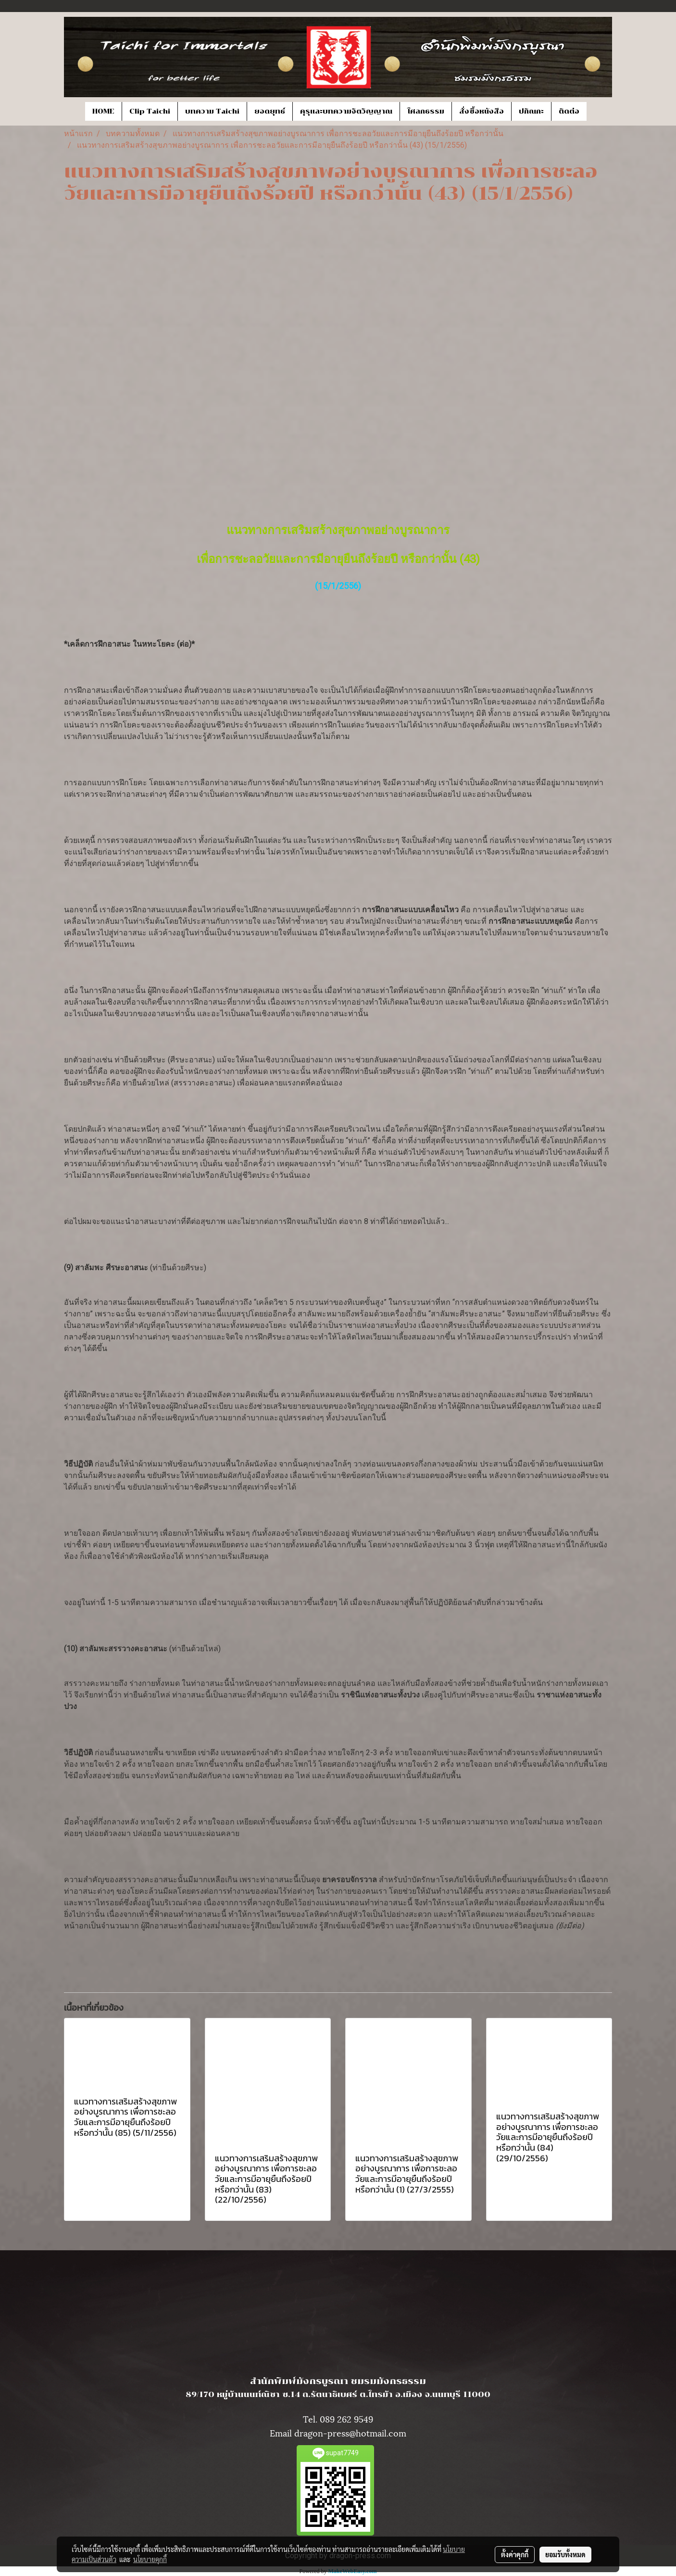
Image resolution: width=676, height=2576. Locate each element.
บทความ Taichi (212, 111)
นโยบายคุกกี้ (150, 2559)
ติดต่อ (569, 111)
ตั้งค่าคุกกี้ (514, 2554)
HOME (103, 111)
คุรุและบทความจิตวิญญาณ (346, 111)
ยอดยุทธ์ (269, 111)
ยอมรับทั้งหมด (565, 2554)
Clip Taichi (149, 111)
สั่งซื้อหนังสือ (481, 111)
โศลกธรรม (425, 111)
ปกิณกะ (531, 111)
